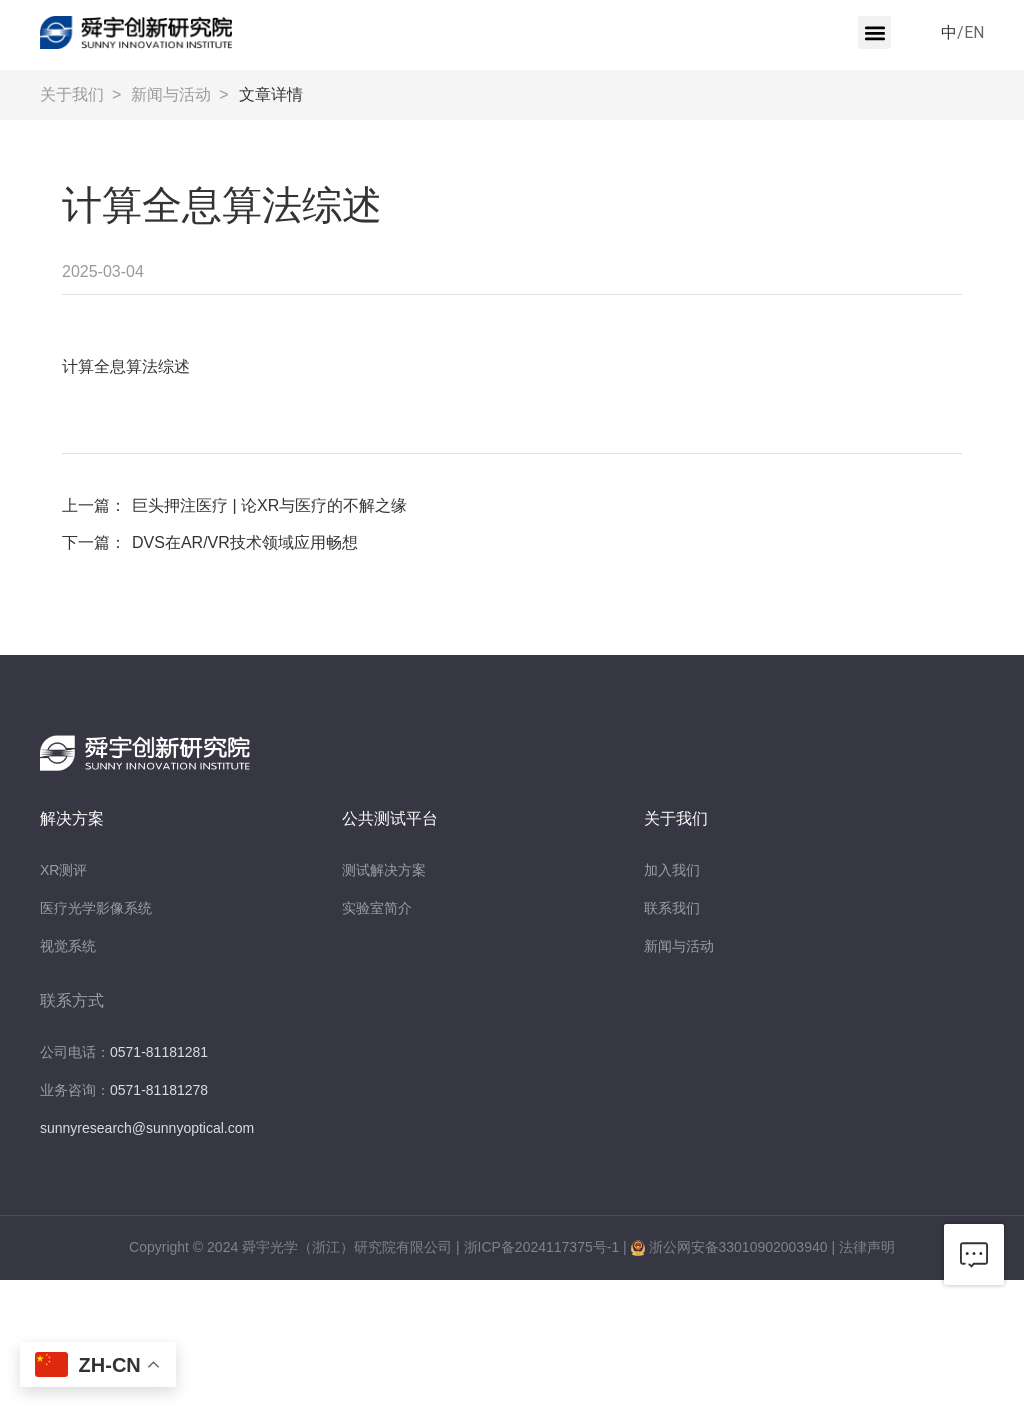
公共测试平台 (390, 818)
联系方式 (72, 1000)
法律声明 (867, 1247)
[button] (874, 32)
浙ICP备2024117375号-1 (542, 1247)
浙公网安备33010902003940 (738, 1247)
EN (974, 32)
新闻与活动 (171, 94)
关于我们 (72, 94)
